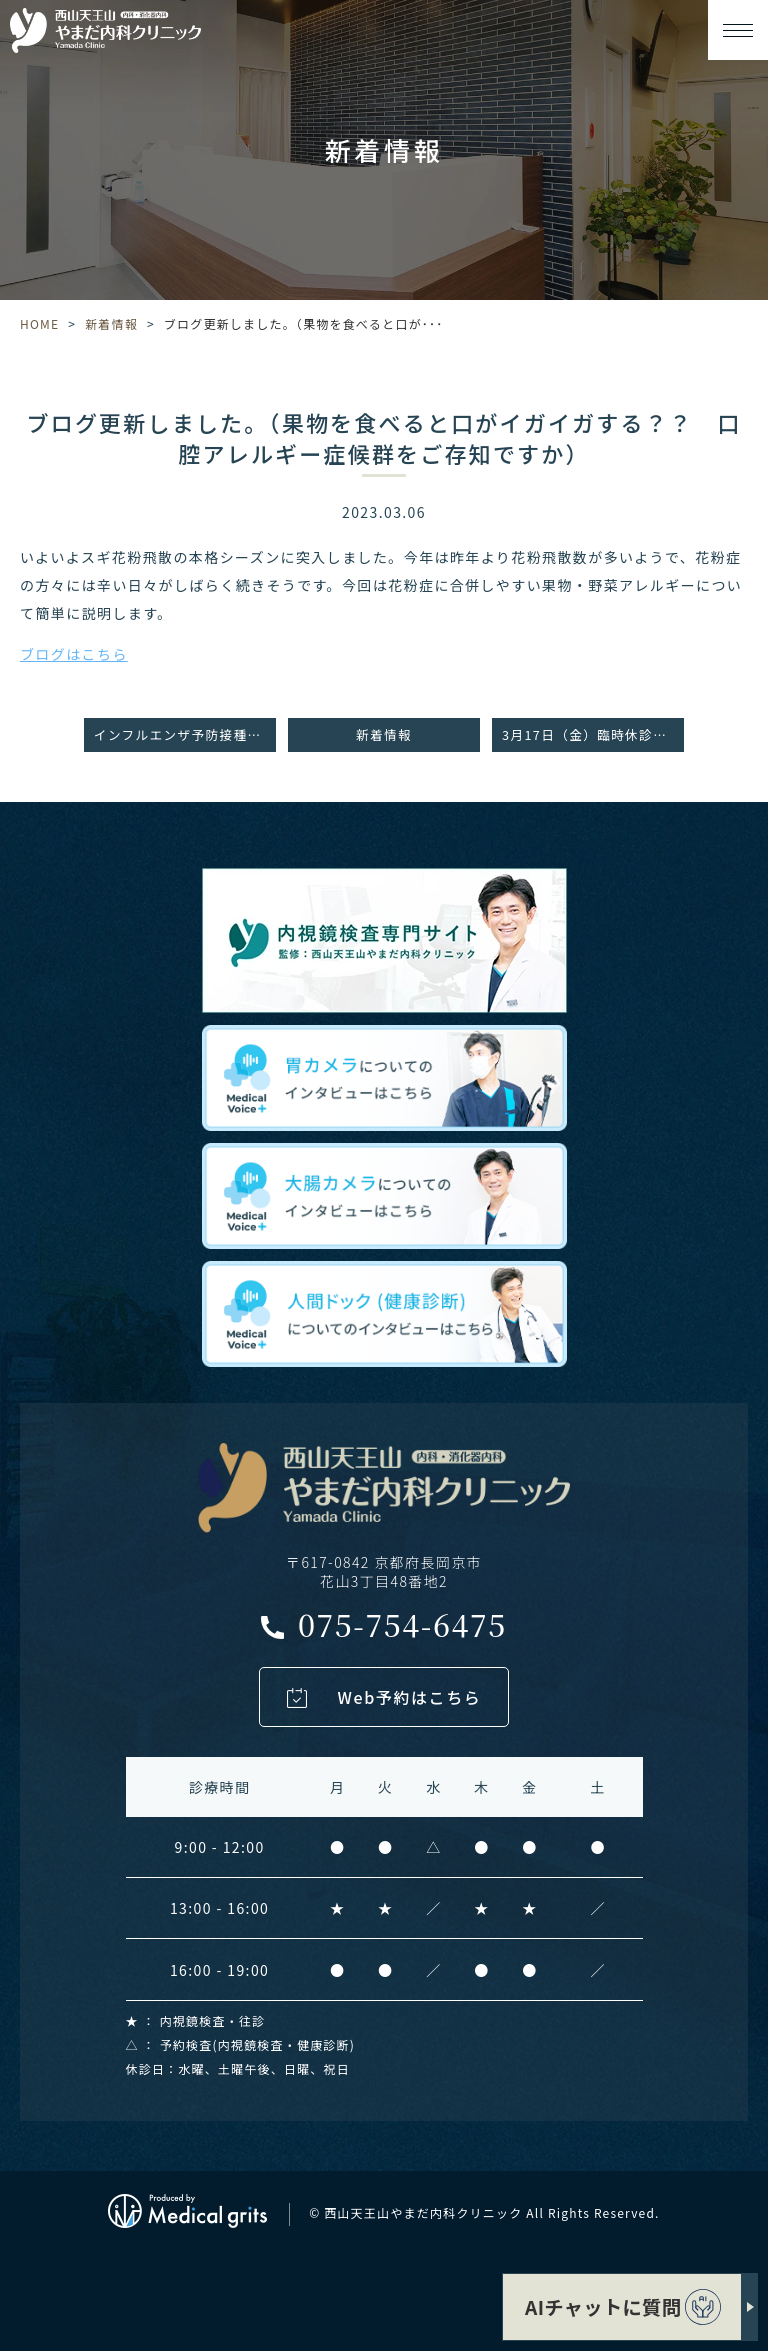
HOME (39, 323)
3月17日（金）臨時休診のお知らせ (593, 734)
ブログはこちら (74, 654)
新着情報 (111, 323)
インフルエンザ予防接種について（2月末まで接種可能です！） (185, 734)
